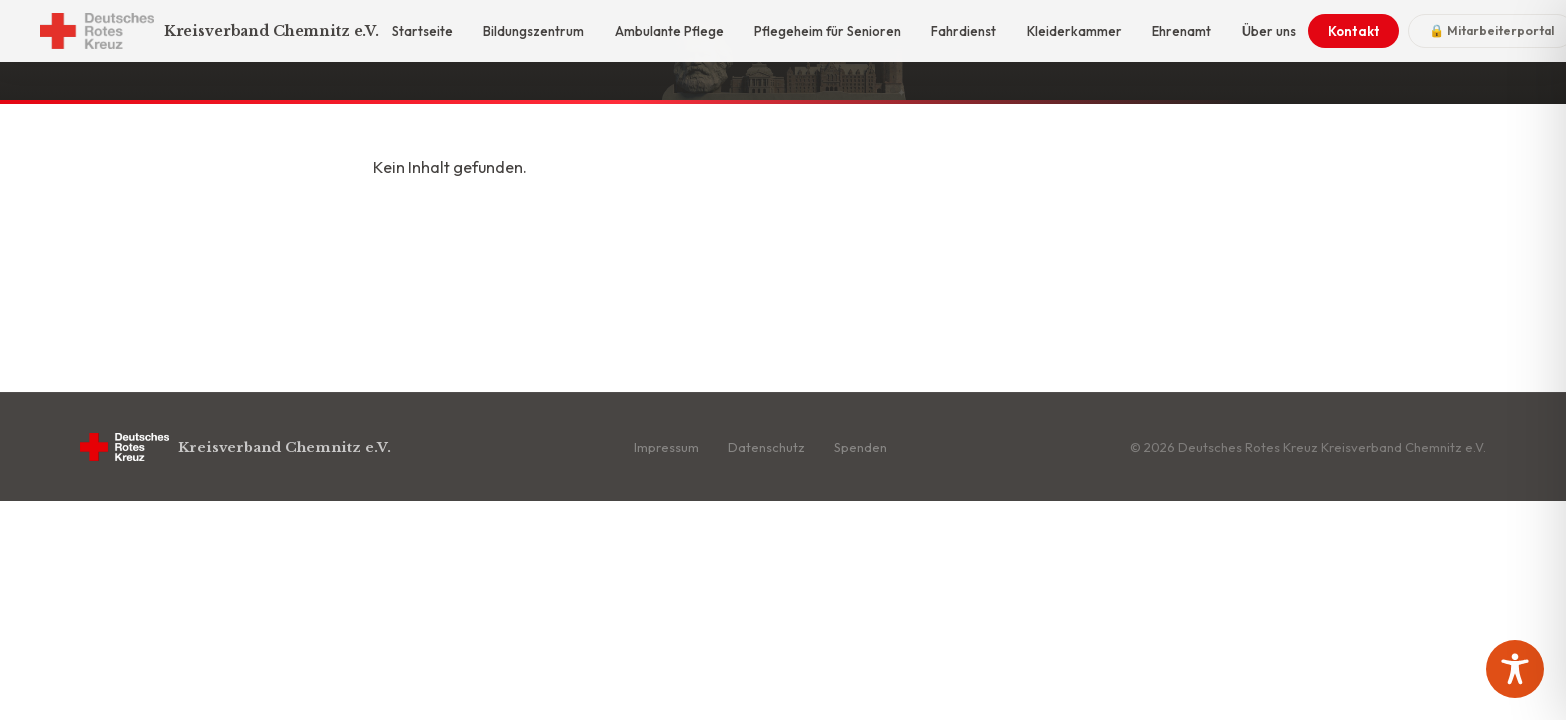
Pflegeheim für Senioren (827, 31)
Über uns (1269, 31)
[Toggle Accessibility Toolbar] (1515, 669)
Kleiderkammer (1074, 31)
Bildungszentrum (533, 31)
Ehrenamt (1181, 31)
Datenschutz (766, 447)
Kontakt (1354, 31)
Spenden (860, 447)
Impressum (666, 447)
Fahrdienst (963, 31)
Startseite (422, 31)
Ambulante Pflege (669, 31)
